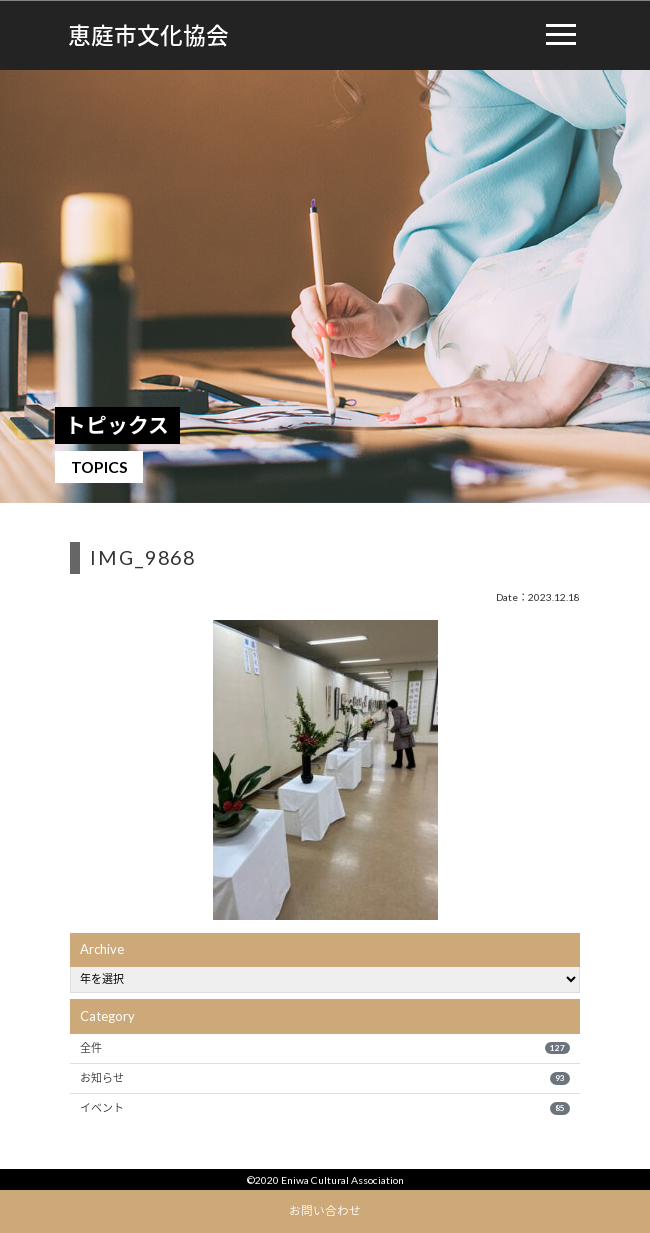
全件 (324, 1048)
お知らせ (324, 1078)
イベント (324, 1108)
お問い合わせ (325, 1210)
